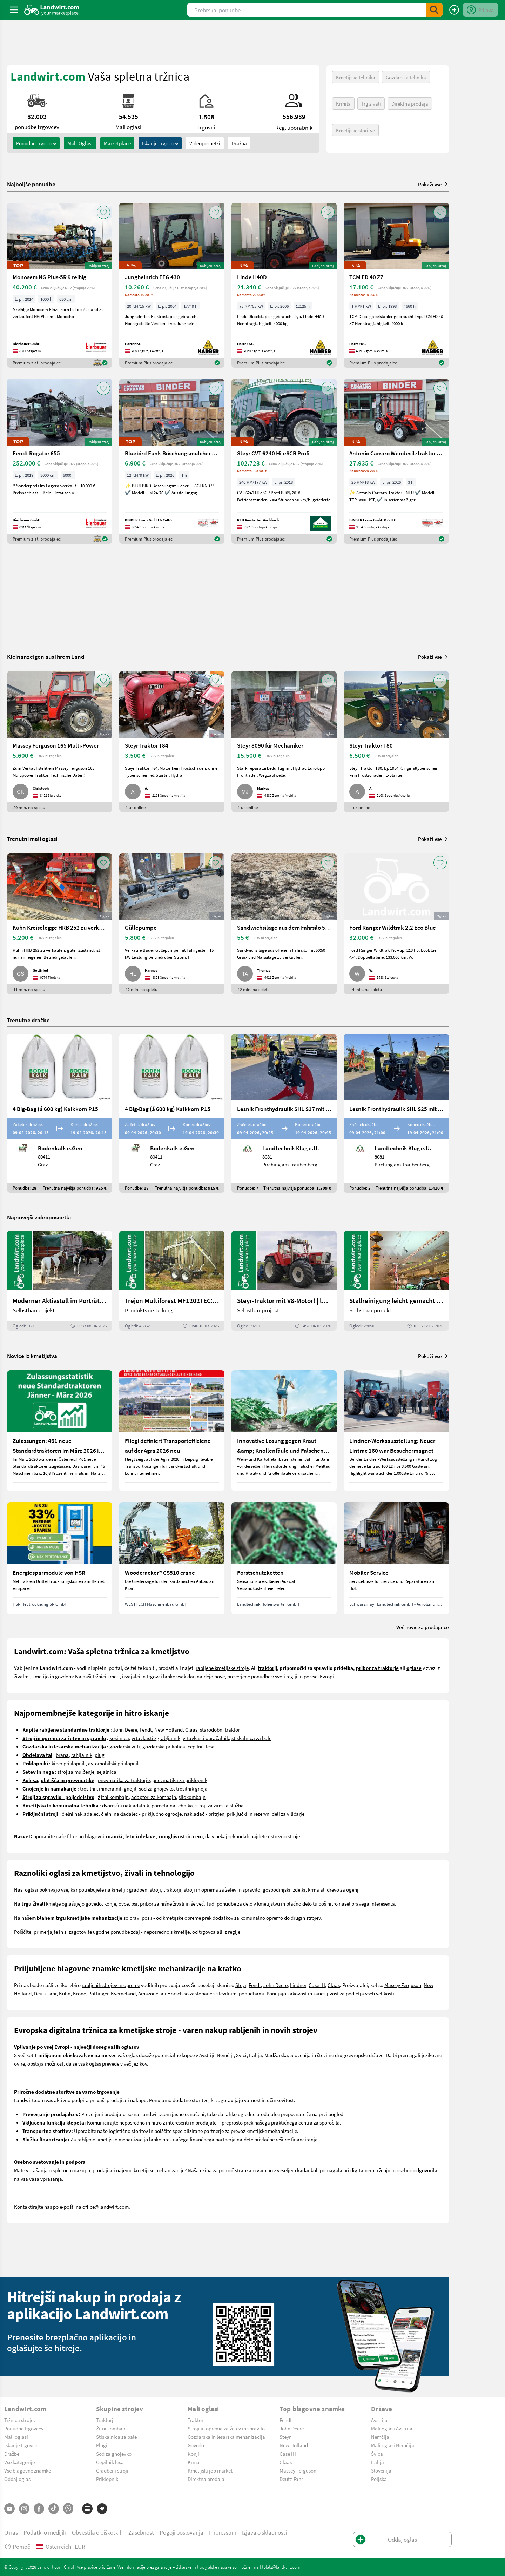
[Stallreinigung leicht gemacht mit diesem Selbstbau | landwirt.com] (396, 1281)
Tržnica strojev (20, 2419)
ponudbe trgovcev (36, 143)
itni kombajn (115, 1796)
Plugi (101, 2445)
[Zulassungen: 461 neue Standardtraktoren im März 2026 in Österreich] (59, 1430)
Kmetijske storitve (355, 130)
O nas (11, 2532)
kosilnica (119, 1737)
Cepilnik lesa (110, 2461)
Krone (79, 1993)
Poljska (379, 2478)
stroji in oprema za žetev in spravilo (222, 1889)
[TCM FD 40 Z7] (396, 285)
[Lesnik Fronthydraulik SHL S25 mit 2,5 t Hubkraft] (396, 1113)
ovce (124, 1903)
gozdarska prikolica (163, 1746)
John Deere (125, 1729)
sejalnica (106, 1771)
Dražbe (11, 2453)
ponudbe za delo (234, 1903)
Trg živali (371, 103)
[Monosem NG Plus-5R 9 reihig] (59, 285)
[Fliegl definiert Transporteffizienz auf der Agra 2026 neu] (171, 1430)
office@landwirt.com (105, 2206)
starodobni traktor (220, 1729)
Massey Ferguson (402, 1984)
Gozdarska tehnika (406, 77)
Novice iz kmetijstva (32, 1356)
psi (134, 1903)
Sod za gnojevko (114, 2453)
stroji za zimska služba (219, 1805)
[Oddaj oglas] (454, 10)
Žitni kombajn (111, 2428)
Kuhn (64, 1993)
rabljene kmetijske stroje (222, 1667)
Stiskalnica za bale (116, 2436)
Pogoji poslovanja (181, 2532)
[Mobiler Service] (396, 1558)
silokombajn (192, 1796)
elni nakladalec (82, 1813)
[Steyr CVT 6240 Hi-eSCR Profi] (284, 461)
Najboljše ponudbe (31, 184)
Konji (193, 2453)
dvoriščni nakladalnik (125, 1805)
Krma (194, 2461)
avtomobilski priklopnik (114, 1763)
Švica (377, 2453)
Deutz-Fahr (291, 2478)
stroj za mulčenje (76, 1771)
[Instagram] (24, 2508)
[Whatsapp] (68, 2508)
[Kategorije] (87, 2508)
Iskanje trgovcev (160, 143)
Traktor (195, 2419)
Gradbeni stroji (112, 2470)
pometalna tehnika (172, 1805)
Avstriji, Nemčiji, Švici (223, 2055)
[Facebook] (39, 2508)
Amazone (148, 1993)
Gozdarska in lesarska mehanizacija (226, 2436)
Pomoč (17, 2546)
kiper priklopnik (69, 1763)
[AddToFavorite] (103, 212)
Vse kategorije (19, 2461)
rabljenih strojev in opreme (111, 1984)
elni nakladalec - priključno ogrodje (143, 1813)
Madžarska (276, 2055)
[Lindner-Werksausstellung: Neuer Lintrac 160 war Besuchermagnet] (396, 1430)
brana (62, 1754)
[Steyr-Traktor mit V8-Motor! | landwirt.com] (284, 1281)
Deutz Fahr (45, 1993)
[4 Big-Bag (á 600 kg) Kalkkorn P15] (59, 1113)
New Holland (168, 1729)
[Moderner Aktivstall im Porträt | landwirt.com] (59, 1281)
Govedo (196, 2445)
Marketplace (117, 143)
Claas (191, 1729)
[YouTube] (9, 2508)
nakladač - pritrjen (204, 1813)
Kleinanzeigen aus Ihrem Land (46, 657)
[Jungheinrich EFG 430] (171, 285)
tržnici (99, 1676)
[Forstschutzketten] (284, 1558)
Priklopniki (108, 2478)
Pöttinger (98, 1993)
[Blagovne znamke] (102, 2508)
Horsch (175, 1993)
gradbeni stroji (145, 1889)
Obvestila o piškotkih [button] (97, 2532)
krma (313, 1889)
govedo (94, 1903)
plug (100, 1754)
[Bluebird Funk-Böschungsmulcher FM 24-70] (171, 461)
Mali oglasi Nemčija (392, 2445)
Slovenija (381, 2470)
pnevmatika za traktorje (124, 1780)
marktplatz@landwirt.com (276, 2567)
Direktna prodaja (409, 103)
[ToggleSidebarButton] (14, 9)
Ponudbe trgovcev (23, 2428)
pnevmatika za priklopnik (179, 1780)
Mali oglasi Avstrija (391, 2428)
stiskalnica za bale (251, 1737)
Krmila (343, 103)
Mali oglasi (16, 2436)
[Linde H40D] (284, 285)
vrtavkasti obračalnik (206, 1737)
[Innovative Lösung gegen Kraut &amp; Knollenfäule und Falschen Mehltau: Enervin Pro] (284, 1430)
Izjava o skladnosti (264, 2532)
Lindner (298, 1984)
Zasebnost (141, 2532)
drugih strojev (306, 1917)
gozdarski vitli (124, 1746)
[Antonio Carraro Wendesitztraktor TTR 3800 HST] (396, 461)
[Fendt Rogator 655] (59, 461)
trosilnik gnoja (192, 1788)
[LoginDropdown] (480, 10)
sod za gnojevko (156, 1788)
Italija (255, 2055)
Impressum (222, 2532)
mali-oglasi (80, 143)
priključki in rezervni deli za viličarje (265, 1813)
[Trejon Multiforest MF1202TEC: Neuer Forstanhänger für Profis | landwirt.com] (171, 1281)
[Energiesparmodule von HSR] (59, 1558)
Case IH (317, 1984)
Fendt (146, 1729)
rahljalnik (81, 1754)
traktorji (172, 1889)
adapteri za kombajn (153, 1796)
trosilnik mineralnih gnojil (108, 1788)
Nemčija (380, 2436)
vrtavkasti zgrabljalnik (156, 1737)
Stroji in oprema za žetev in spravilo (226, 2428)
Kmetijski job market (210, 2470)
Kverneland (123, 1993)
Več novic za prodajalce (422, 1627)
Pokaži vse (433, 184)
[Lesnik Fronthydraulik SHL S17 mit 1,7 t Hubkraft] (284, 1113)
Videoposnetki (204, 143)
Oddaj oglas (17, 2478)
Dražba (239, 143)
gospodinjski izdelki (284, 1889)
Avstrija (379, 2419)
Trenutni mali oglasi (32, 839)
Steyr (240, 1984)
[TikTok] (53, 2508)
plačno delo (299, 1903)
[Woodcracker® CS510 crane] (171, 1558)
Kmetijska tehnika (355, 77)
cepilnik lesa (201, 1746)
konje (110, 1903)
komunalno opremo (261, 1917)
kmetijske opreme (182, 1917)
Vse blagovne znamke (27, 2470)
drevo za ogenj (342, 1889)
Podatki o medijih (44, 2532)
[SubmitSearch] (434, 10)
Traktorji (105, 2419)
